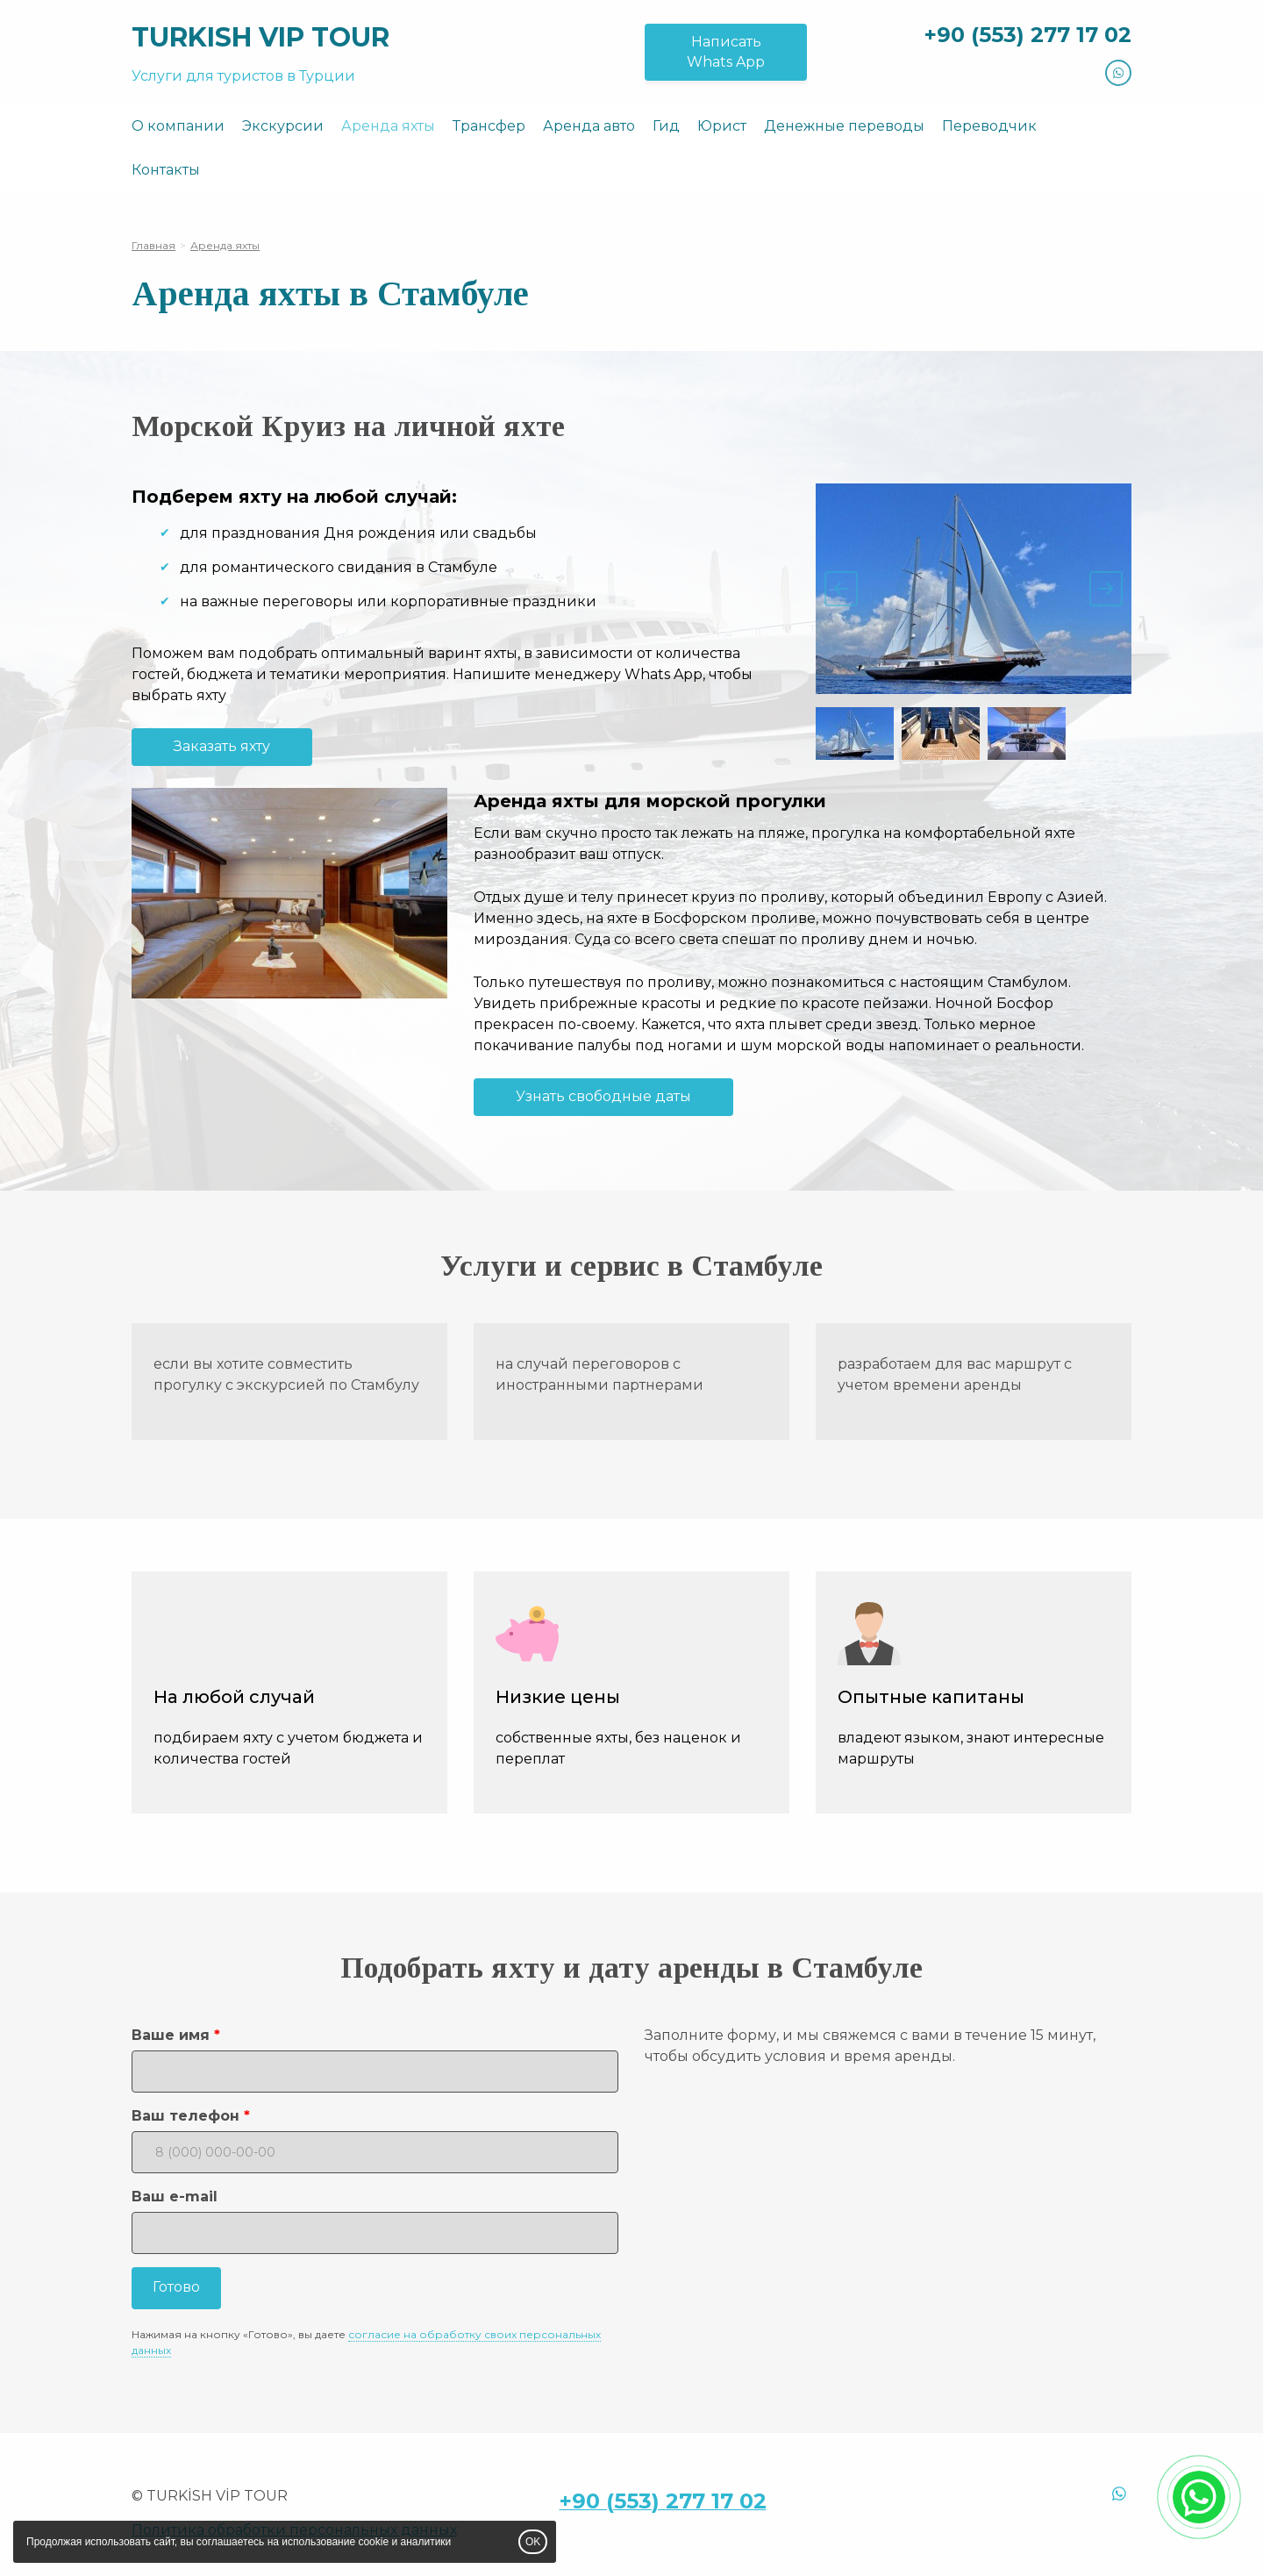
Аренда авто (589, 126)
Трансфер (489, 126)
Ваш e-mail (175, 2196)
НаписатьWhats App (726, 51)
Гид (666, 126)
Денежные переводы (844, 126)
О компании (178, 126)
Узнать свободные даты (603, 1096)
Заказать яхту (222, 746)
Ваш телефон (185, 2115)
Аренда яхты (388, 126)
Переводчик (989, 126)
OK (532, 2542)
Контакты (166, 169)
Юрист (721, 126)
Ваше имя (171, 2035)
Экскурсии (283, 126)
